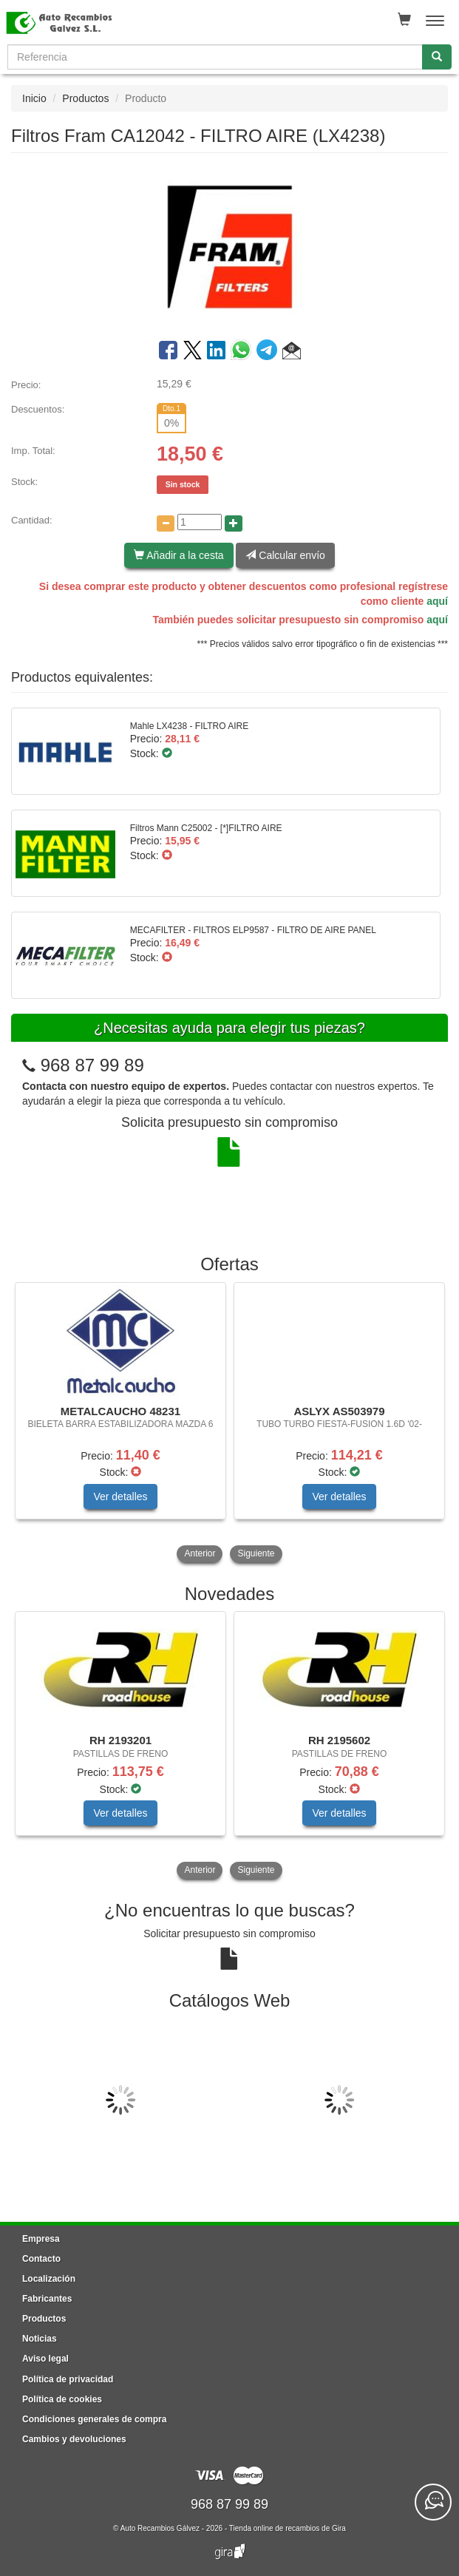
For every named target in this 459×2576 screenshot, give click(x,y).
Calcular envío (284, 555)
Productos (85, 98)
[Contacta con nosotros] (433, 2502)
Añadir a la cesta (178, 555)
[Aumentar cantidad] (233, 523)
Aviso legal (45, 2358)
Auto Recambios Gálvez (160, 2528)
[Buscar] (437, 57)
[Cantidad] (199, 522)
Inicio (34, 98)
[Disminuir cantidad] (165, 523)
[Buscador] (215, 57)
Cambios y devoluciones (74, 2439)
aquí (437, 601)
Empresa (41, 2239)
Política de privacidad (67, 2379)
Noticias (39, 2338)
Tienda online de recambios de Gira (287, 2528)
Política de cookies (62, 2399)
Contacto (41, 2259)
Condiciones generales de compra (94, 2419)
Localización (48, 2279)
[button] (291, 352)
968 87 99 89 (92, 1065)
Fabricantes (47, 2299)
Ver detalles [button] (120, 1496)
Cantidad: (31, 520)
